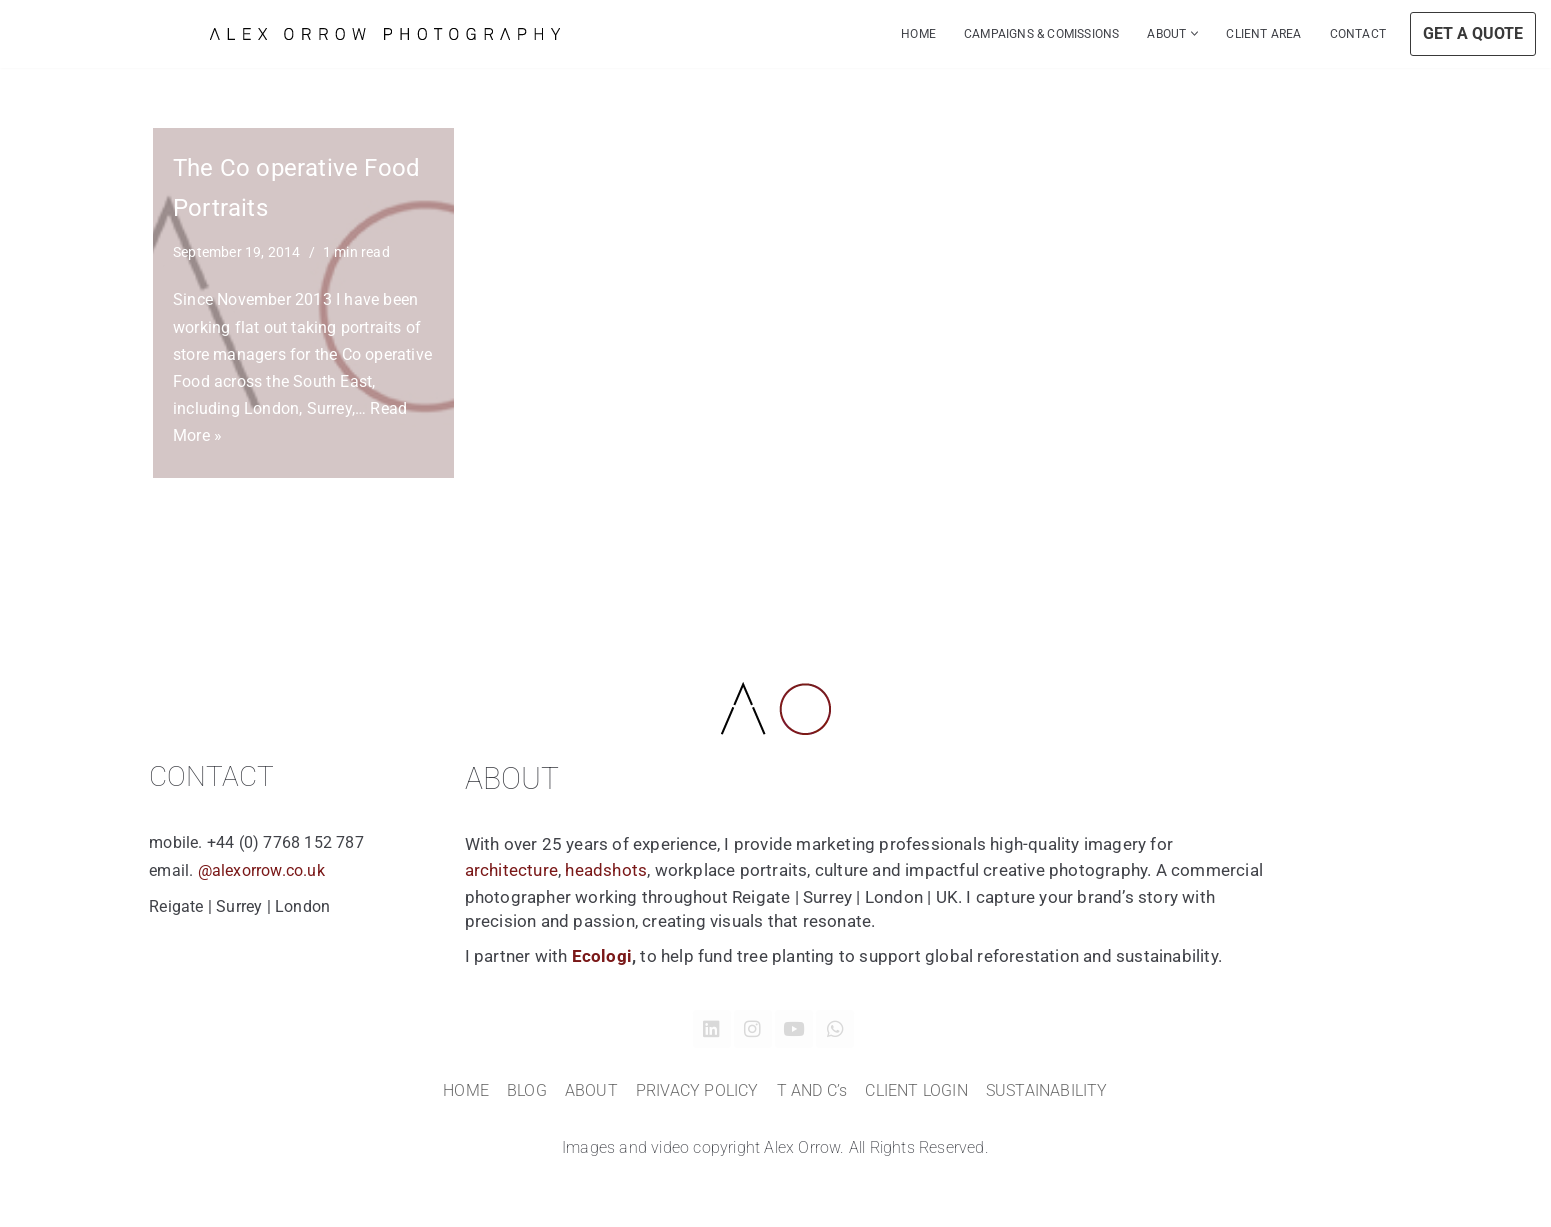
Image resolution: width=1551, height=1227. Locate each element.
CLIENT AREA (1263, 34)
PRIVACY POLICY (697, 1090)
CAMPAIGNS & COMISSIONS (1041, 34)
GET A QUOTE (1473, 33)
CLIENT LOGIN (916, 1090)
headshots (606, 870)
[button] (1194, 33)
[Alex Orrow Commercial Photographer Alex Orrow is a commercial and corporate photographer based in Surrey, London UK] (385, 34)
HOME (918, 34)
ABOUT (591, 1090)
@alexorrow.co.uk (258, 870)
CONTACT (1358, 34)
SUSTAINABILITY (1047, 1090)
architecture (511, 870)
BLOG (527, 1090)
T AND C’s (812, 1090)
